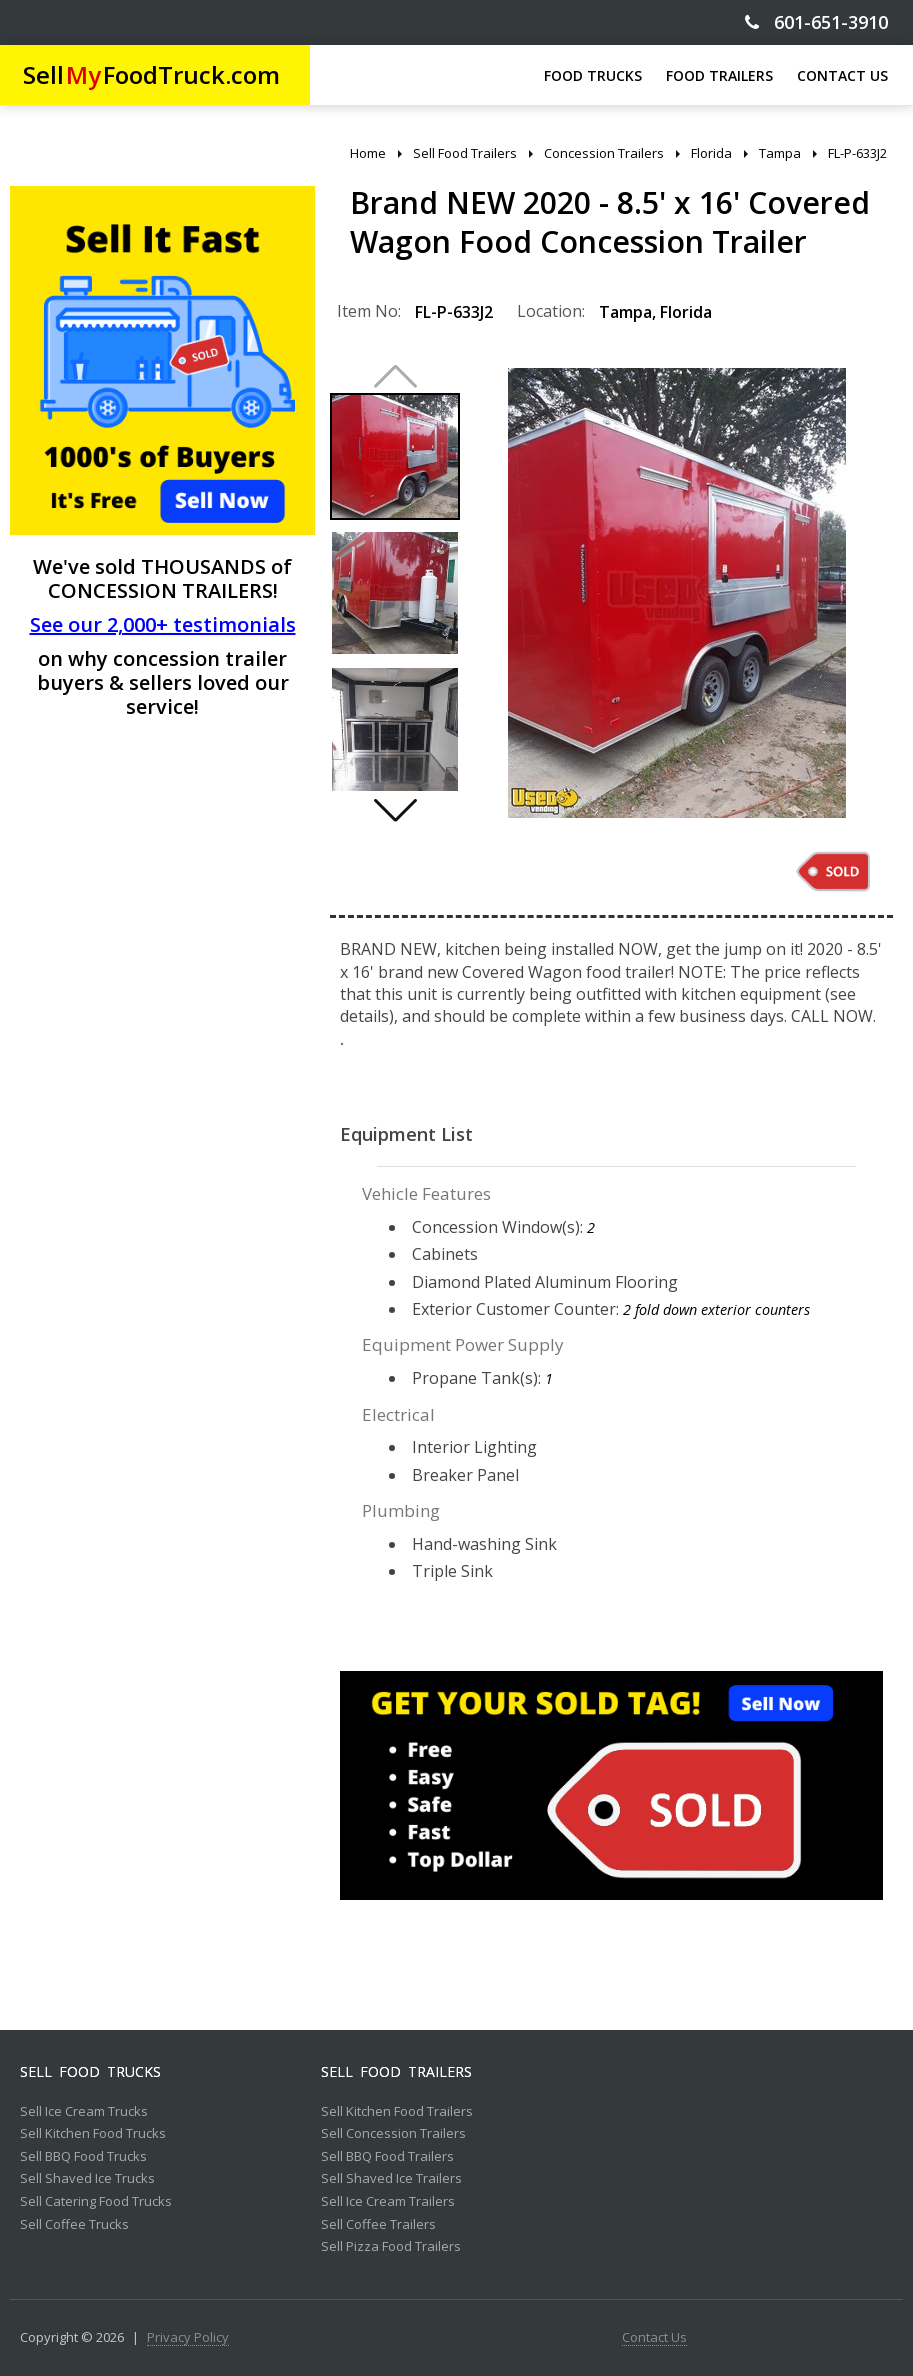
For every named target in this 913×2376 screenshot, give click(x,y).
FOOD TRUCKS (593, 75)
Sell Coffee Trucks (74, 2225)
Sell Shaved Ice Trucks (87, 2179)
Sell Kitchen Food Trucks (93, 2134)
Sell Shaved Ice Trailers (391, 2179)
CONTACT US (842, 75)
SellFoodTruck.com (151, 74)
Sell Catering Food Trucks (96, 2202)
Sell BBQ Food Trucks (83, 2157)
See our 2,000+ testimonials (163, 624)
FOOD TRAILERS (719, 75)
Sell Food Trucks (90, 2072)
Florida (686, 312)
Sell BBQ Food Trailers (387, 2157)
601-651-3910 (816, 22)
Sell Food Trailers (396, 2072)
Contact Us (654, 2338)
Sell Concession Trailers (393, 2134)
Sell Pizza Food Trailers (391, 2247)
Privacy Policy (188, 2338)
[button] (395, 810)
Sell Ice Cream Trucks (84, 2112)
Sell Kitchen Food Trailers (397, 2112)
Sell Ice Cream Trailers (388, 2202)
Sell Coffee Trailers (378, 2225)
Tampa (625, 312)
